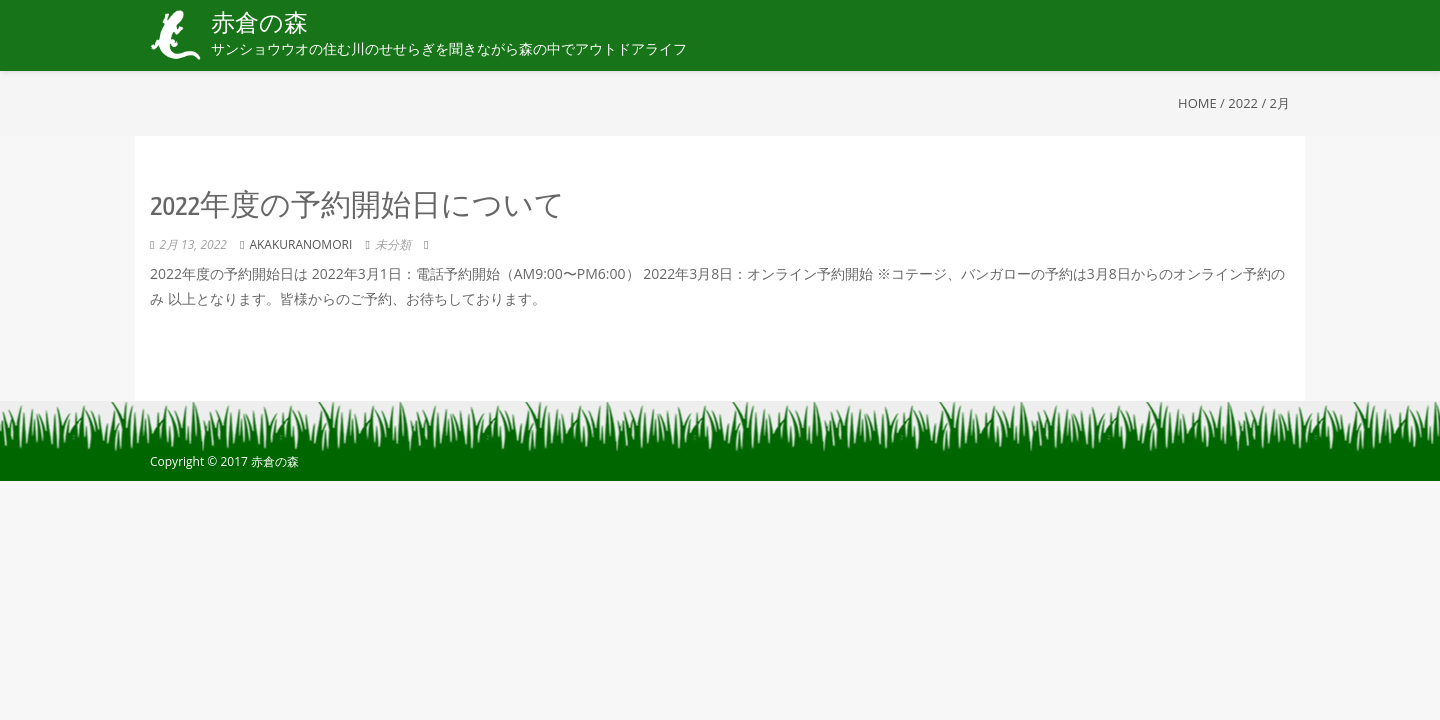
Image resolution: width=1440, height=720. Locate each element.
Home (1197, 103)
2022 (1243, 103)
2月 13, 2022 (192, 244)
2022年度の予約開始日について (357, 207)
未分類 (393, 244)
